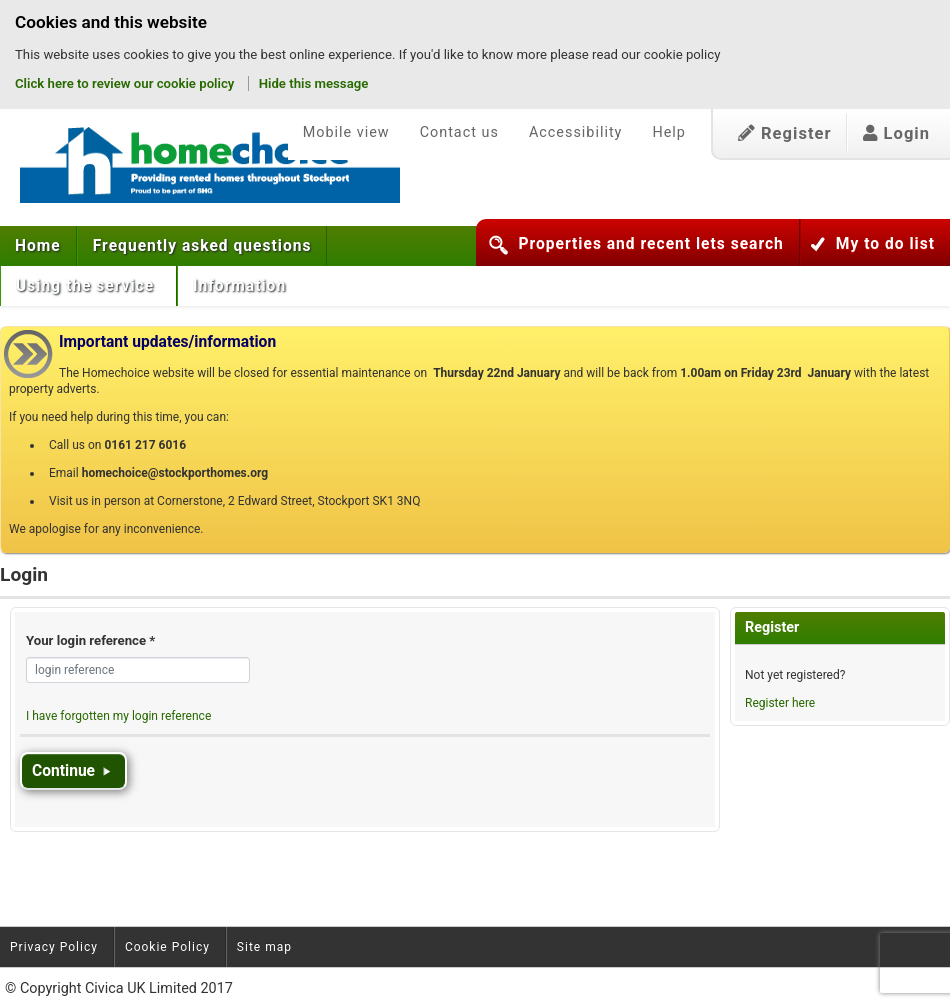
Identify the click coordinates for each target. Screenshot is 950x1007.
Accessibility (576, 132)
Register (785, 133)
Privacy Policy (54, 947)
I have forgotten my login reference (118, 716)
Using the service (87, 286)
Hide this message (314, 83)
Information (242, 286)
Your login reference (90, 640)
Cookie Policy (167, 947)
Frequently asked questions (202, 246)
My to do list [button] (885, 244)
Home (38, 246)
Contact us (459, 132)
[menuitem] (38, 246)
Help (668, 132)
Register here (780, 703)
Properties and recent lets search (650, 244)
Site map (264, 947)
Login (896, 133)
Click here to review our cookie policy (126, 83)
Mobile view (346, 132)
